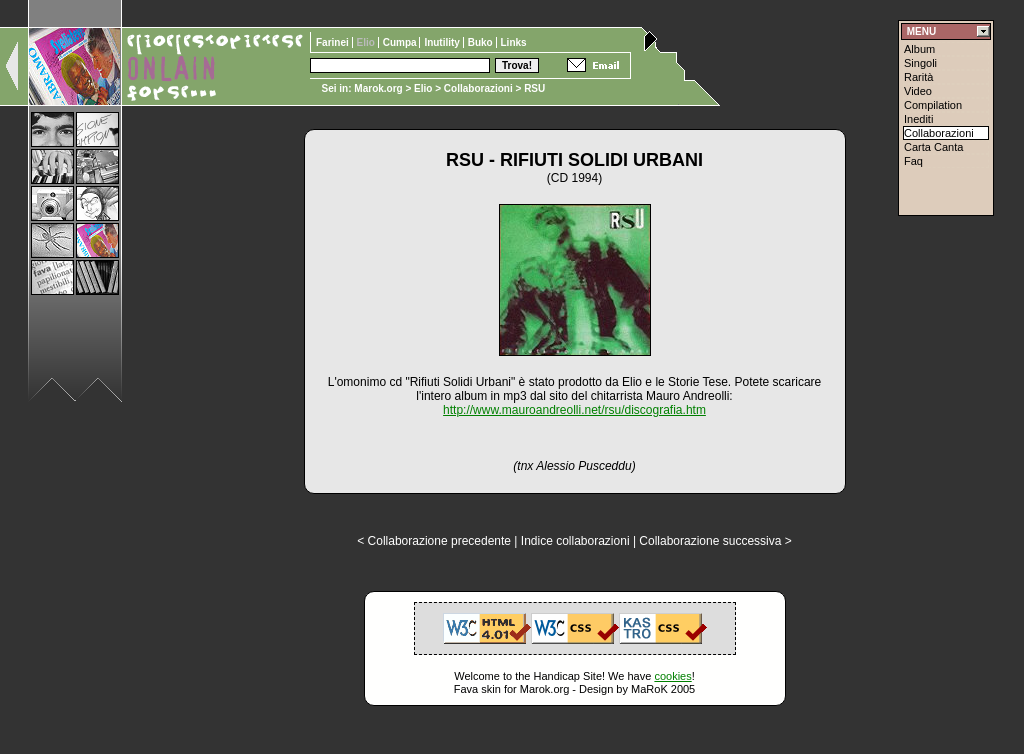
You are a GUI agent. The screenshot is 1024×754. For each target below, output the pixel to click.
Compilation (933, 105)
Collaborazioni (478, 88)
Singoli (920, 63)
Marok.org (378, 88)
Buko (482, 42)
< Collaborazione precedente (434, 541)
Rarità (918, 77)
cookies (672, 676)
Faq (913, 161)
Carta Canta (933, 147)
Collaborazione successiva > (715, 541)
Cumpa (401, 42)
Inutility (443, 42)
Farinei (334, 42)
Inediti (918, 119)
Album (919, 49)
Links (514, 42)
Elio (423, 88)
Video (918, 91)
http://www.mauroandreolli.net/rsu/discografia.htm (574, 410)
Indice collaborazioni (575, 541)
